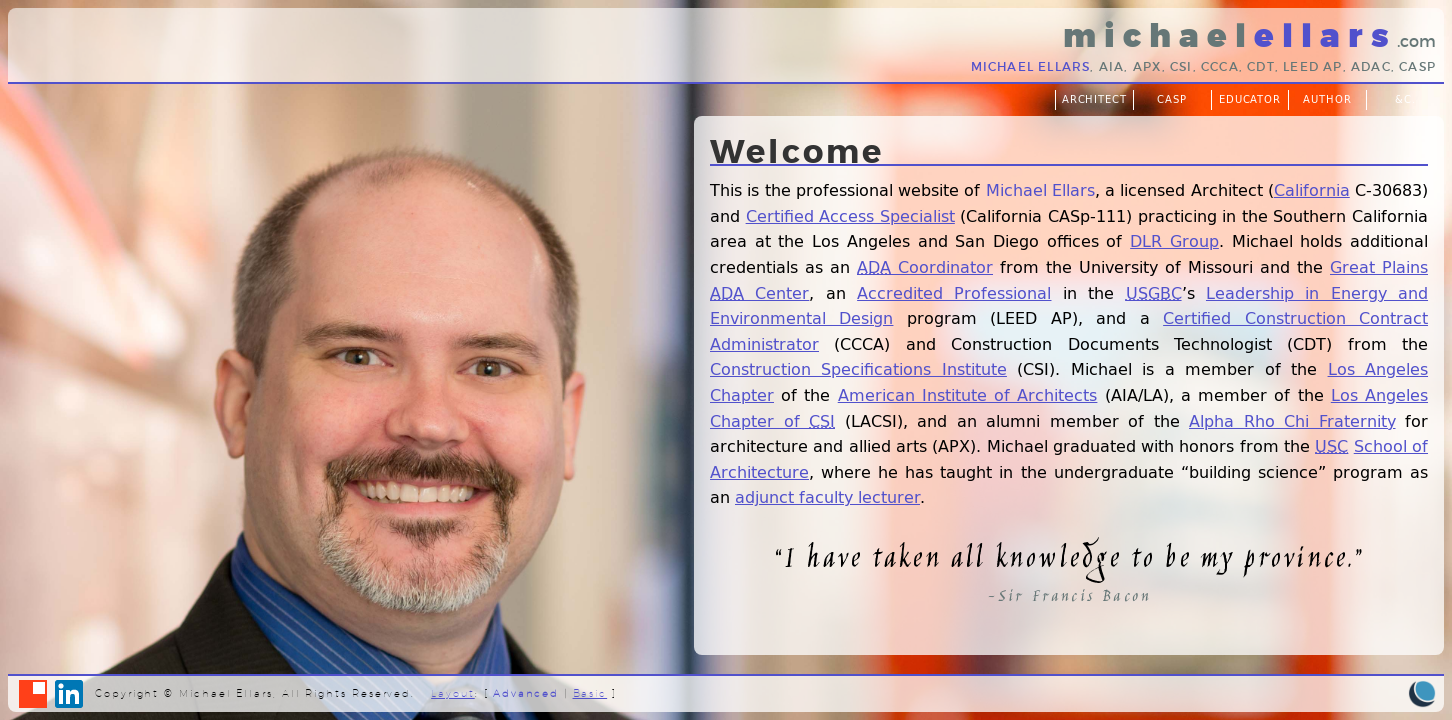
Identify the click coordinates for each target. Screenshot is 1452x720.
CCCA (1220, 66)
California (1312, 189)
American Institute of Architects (968, 394)
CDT (1261, 66)
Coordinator (925, 266)
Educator (1250, 99)
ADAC (1371, 66)
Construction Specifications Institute (858, 368)
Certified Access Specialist (850, 215)
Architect (1095, 99)
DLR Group (1174, 240)
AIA (1112, 66)
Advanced (525, 693)
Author (1327, 99)
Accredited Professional (954, 292)
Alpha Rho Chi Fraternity (1292, 420)
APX (1147, 66)
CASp (1417, 66)
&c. (1405, 99)
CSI (1181, 66)
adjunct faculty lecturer (827, 496)
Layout (453, 693)
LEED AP (1312, 66)
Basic (590, 693)
